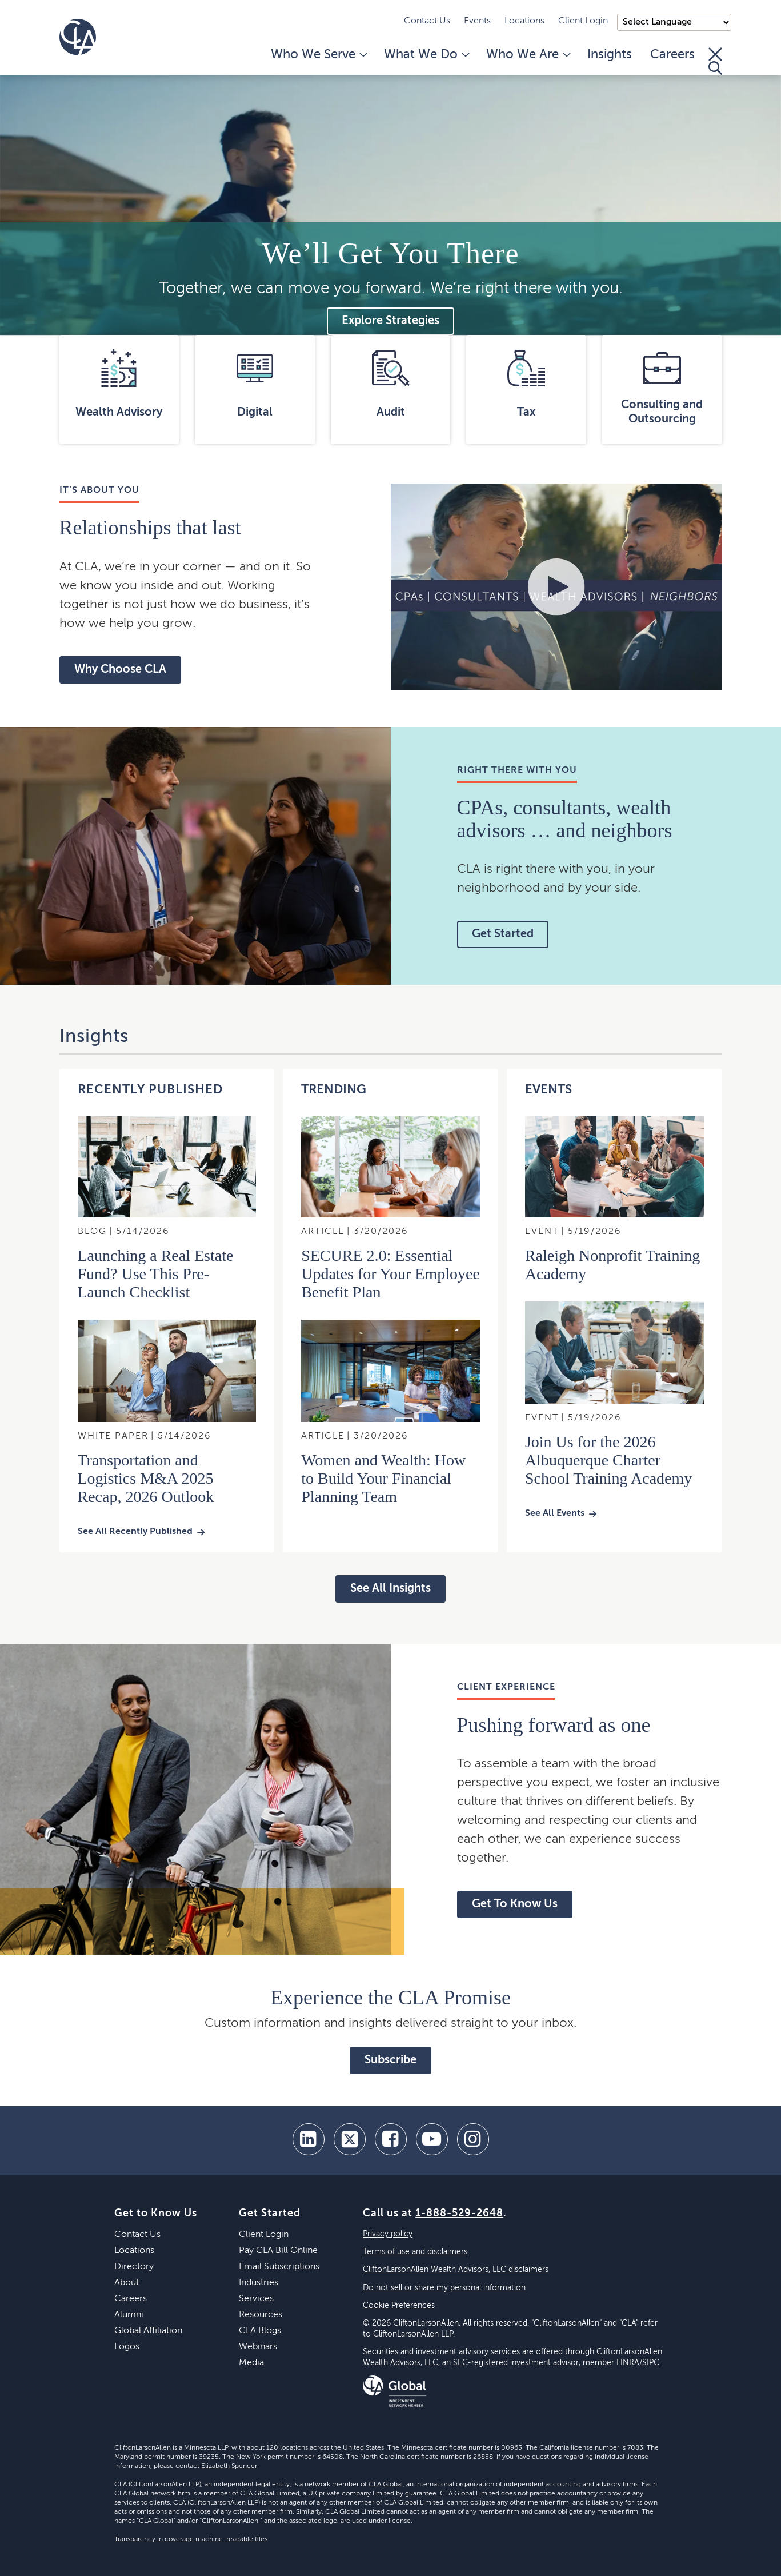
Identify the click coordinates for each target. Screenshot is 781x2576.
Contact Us (427, 21)
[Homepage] (77, 37)
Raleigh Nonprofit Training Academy (612, 1265)
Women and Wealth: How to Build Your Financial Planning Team (383, 1478)
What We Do (426, 55)
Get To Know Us (515, 1904)
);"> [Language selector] (674, 22)
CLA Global (386, 2484)
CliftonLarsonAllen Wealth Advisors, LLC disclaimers (455, 2270)
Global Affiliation (148, 2330)
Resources (260, 2314)
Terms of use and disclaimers (415, 2252)
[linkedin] (309, 2139)
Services (256, 2298)
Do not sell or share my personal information (444, 2288)
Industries (258, 2282)
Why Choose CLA (120, 670)
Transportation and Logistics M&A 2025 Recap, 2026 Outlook (146, 1478)
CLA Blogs (260, 2330)
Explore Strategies (390, 321)
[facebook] (391, 2139)
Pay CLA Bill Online (278, 2250)
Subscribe (390, 2060)
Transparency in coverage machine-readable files (190, 2539)
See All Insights (390, 1589)
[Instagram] (473, 2139)
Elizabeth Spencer (229, 2466)
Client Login (583, 21)
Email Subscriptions (279, 2266)
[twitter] (350, 2139)
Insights (609, 55)
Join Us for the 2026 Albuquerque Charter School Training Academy (608, 1460)
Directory (134, 2266)
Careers (672, 55)
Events (477, 21)
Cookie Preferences (399, 2306)
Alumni (128, 2314)
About (126, 2282)
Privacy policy (387, 2234)
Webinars (258, 2346)
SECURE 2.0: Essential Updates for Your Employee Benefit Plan (390, 1274)
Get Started (503, 934)
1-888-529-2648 (459, 2213)
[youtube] (432, 2139)
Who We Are (527, 55)
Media (251, 2362)
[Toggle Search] (715, 61)
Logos (126, 2346)
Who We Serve (318, 55)
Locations (524, 21)
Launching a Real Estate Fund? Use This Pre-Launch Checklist (156, 1274)
